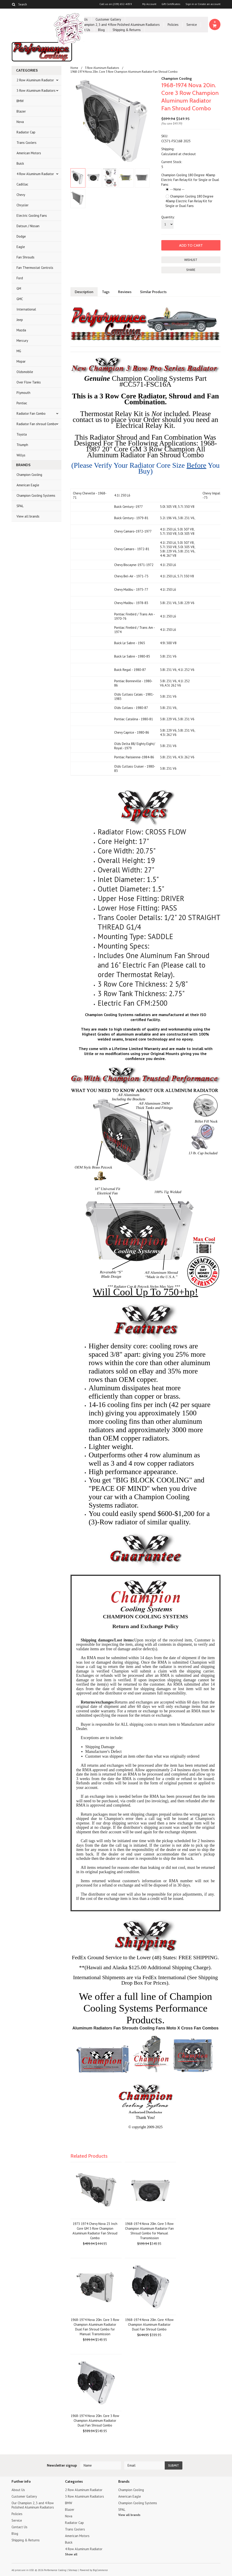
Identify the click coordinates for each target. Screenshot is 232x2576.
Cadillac (22, 184)
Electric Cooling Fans (32, 215)
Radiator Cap (26, 132)
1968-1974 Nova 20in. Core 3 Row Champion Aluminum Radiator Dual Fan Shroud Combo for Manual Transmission (95, 2327)
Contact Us (19, 2527)
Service (191, 24)
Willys (21, 455)
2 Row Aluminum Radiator (35, 80)
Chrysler (23, 205)
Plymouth (23, 392)
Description (84, 292)
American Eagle (28, 485)
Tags (105, 292)
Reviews (124, 292)
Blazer (21, 111)
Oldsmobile (25, 372)
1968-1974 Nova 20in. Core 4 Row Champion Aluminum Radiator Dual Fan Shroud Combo (149, 2324)
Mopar (21, 361)
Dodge (21, 236)
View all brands (28, 516)
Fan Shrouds (25, 257)
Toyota (22, 434)
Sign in (190, 4)
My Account (149, 4)
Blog (101, 30)
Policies (173, 24)
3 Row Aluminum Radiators (36, 90)
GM (19, 288)
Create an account (209, 4)
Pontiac (22, 403)
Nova (20, 122)
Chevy (21, 195)
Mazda (21, 330)
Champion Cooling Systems (36, 495)
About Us (18, 2490)
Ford (20, 278)
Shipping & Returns (127, 30)
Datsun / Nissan (28, 226)
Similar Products (153, 292)
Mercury (22, 340)
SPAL (20, 506)
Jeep (20, 320)
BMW (20, 101)
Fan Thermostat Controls (35, 267)
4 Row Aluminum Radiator (35, 174)
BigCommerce (100, 2570)
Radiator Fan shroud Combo (36, 424)
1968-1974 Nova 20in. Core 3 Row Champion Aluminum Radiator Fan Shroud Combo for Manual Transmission (149, 2231)
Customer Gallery (108, 19)
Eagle (21, 247)
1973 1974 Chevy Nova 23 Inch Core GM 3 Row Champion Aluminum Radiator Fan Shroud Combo (94, 2231)
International (26, 309)
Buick (20, 163)
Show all (71, 2554)
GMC (20, 299)
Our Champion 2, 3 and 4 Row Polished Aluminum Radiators (117, 24)
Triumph (22, 445)
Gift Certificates (171, 4)
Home (74, 68)
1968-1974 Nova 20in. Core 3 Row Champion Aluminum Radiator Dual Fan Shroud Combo (95, 2420)
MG (19, 351)
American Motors (29, 153)
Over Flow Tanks (29, 382)
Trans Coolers (26, 142)
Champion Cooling (29, 474)
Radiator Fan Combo (31, 413)
